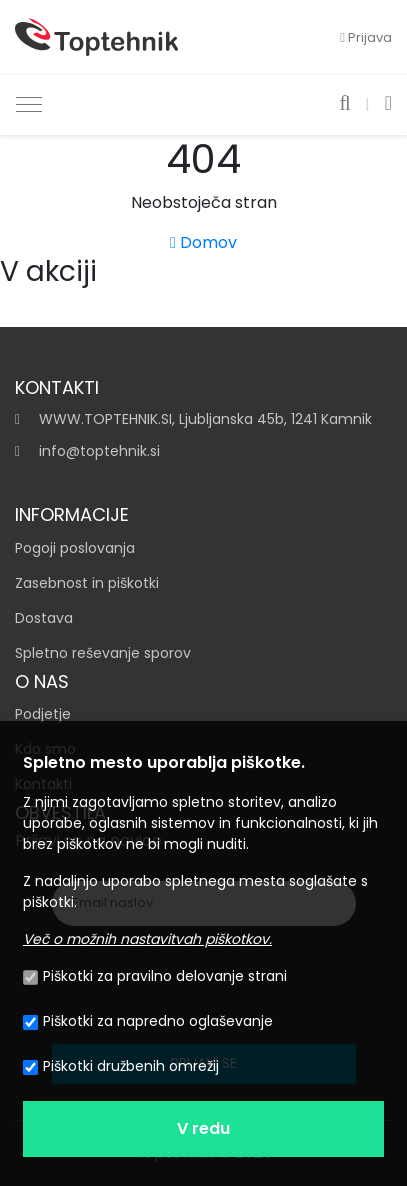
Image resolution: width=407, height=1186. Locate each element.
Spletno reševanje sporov (103, 653)
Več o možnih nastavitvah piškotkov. (147, 939)
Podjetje (43, 714)
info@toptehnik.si (99, 451)
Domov (203, 242)
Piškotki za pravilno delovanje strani (155, 976)
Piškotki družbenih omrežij (121, 1066)
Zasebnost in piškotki (87, 583)
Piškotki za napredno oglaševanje (148, 1021)
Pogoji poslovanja (75, 548)
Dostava (44, 618)
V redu (203, 1128)
